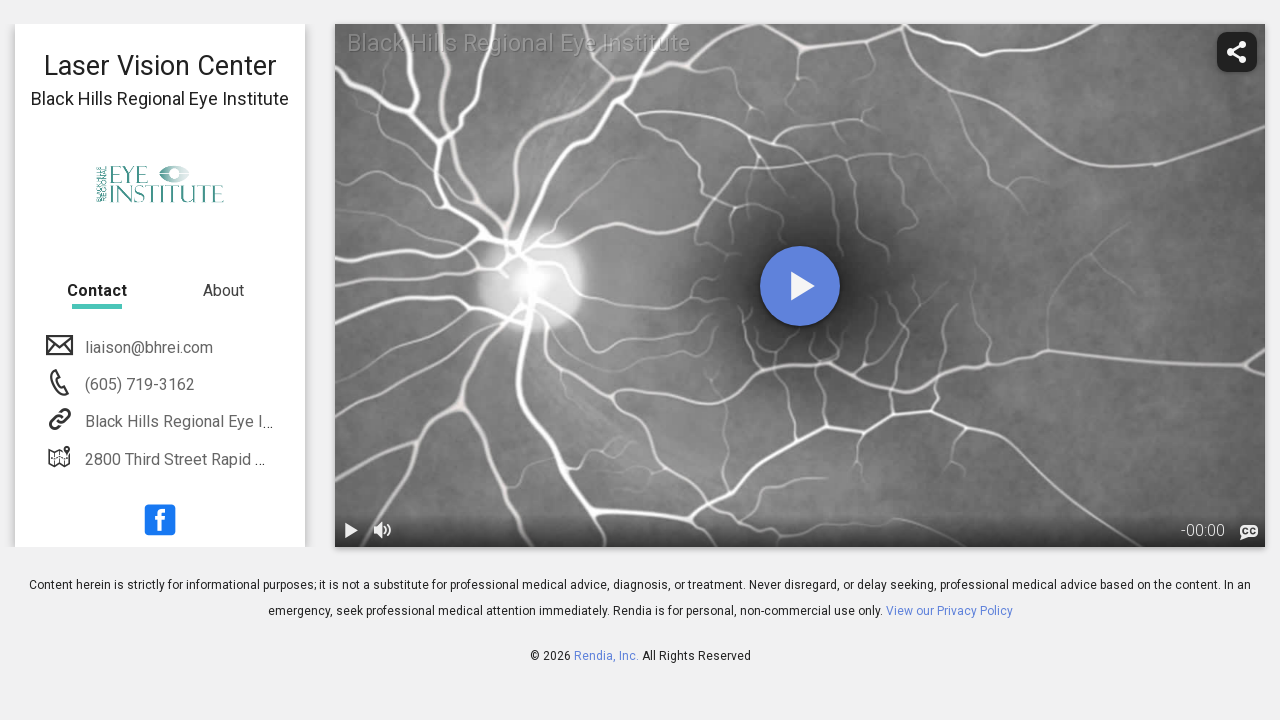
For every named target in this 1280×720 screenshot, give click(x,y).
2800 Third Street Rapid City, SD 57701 (219, 459)
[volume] (383, 531)
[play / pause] (351, 531)
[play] (800, 286)
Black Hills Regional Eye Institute (198, 421)
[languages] (1249, 533)
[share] (1237, 52)
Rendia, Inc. (606, 656)
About (223, 290)
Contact (97, 290)
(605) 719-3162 (138, 384)
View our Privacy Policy (949, 611)
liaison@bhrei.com (147, 347)
